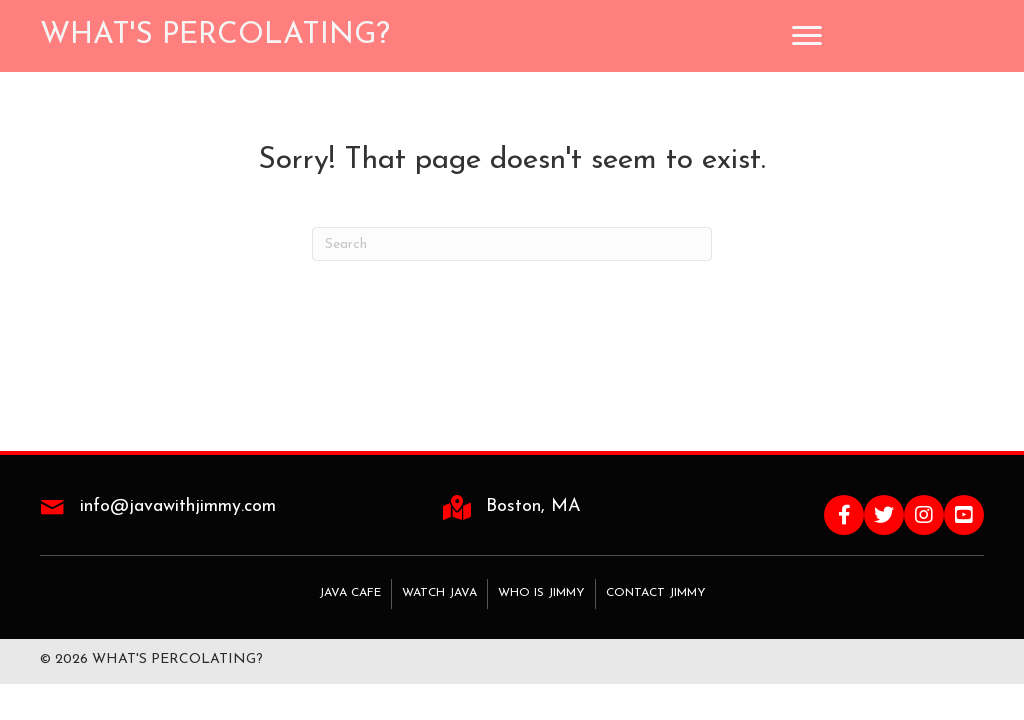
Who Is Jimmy (541, 593)
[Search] (512, 244)
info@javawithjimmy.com (178, 506)
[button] (844, 515)
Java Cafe (350, 593)
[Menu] (807, 36)
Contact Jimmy (656, 593)
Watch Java (439, 593)
